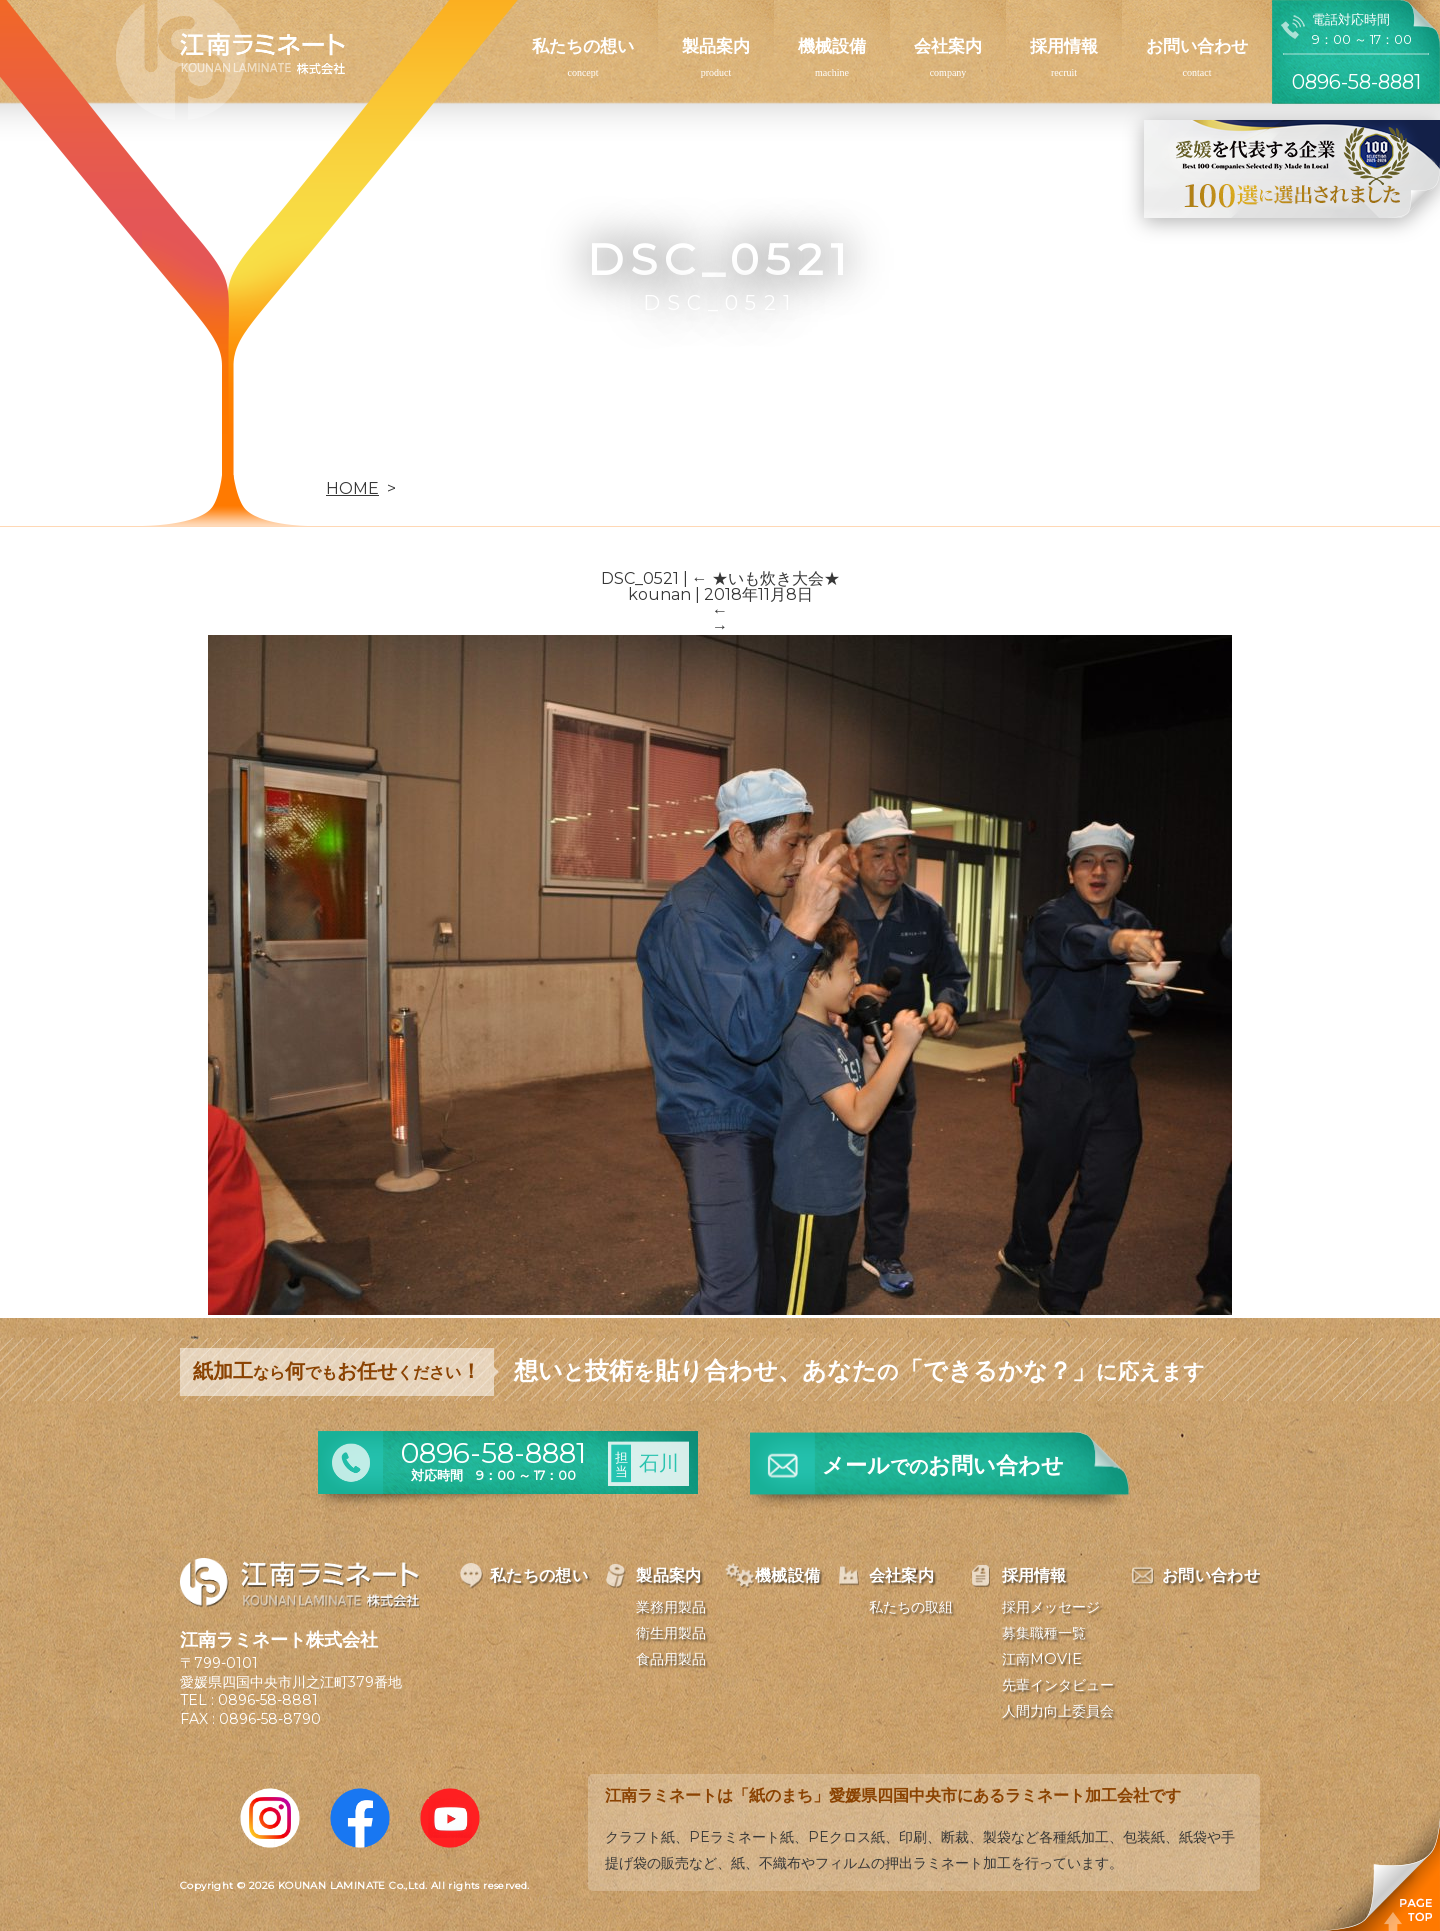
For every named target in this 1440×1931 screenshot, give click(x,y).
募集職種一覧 (1044, 1633)
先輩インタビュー (1058, 1685)
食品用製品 (671, 1659)
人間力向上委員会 (1058, 1711)
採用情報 (1064, 46)
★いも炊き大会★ (766, 578)
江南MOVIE (1042, 1659)
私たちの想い (583, 46)
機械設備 (832, 46)
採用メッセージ (1051, 1607)
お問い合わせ (1197, 46)
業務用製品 (671, 1607)
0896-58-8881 (268, 1700)
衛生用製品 (671, 1633)
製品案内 (716, 46)
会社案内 (948, 46)
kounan (659, 594)
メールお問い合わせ (943, 1465)
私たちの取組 (911, 1607)
